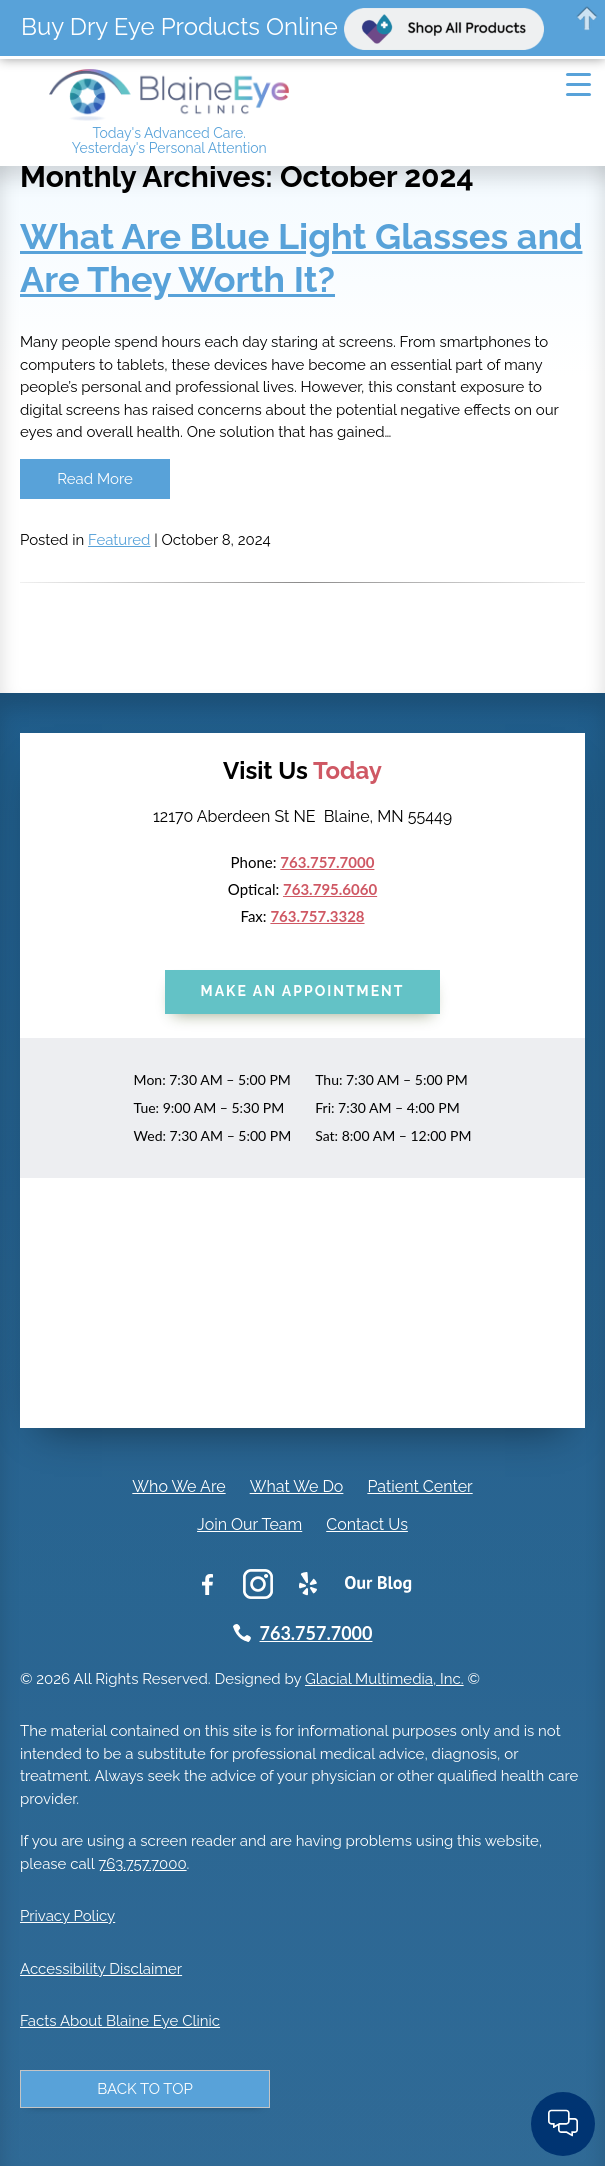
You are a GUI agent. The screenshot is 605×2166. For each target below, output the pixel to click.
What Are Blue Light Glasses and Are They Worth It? (301, 257)
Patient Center (419, 1486)
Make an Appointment (303, 991)
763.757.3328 (317, 916)
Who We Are (178, 1486)
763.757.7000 (327, 862)
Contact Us (367, 1524)
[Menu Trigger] (579, 84)
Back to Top (144, 2089)
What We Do (297, 1486)
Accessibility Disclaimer (101, 1969)
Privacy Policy (67, 1916)
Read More (94, 479)
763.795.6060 (330, 889)
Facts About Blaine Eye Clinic (120, 2021)
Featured (119, 540)
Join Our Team (249, 1524)
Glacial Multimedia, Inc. (384, 1679)
